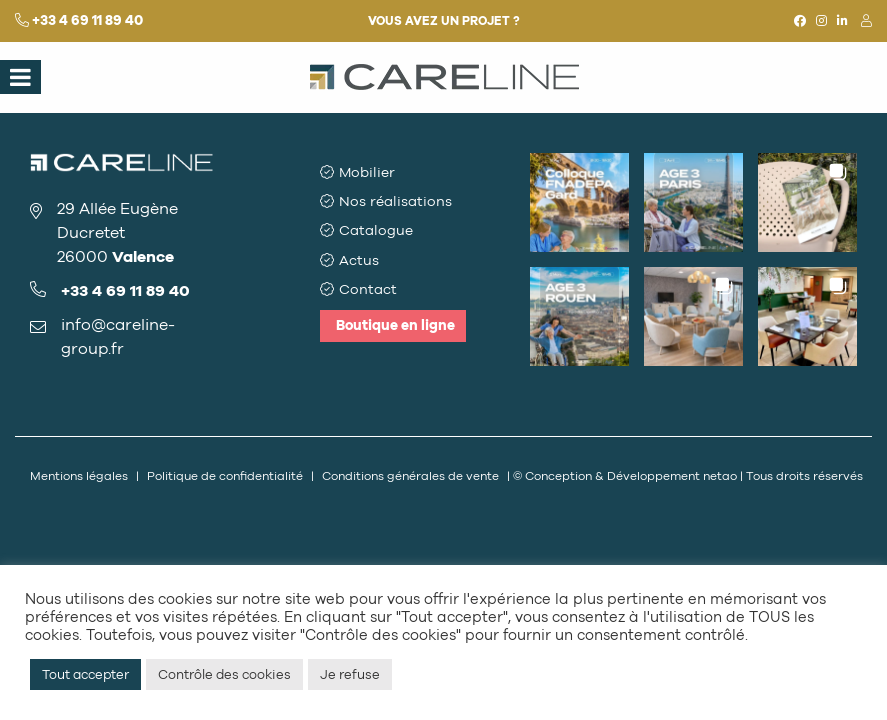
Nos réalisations (395, 201)
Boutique (395, 325)
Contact (368, 289)
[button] (579, 202)
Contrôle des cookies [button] (224, 674)
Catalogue (376, 230)
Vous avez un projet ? (444, 21)
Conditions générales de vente (410, 476)
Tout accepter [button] (85, 674)
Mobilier (367, 172)
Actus (359, 260)
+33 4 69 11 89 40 (87, 20)
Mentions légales (79, 476)
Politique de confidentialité (225, 476)
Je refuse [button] (350, 674)
